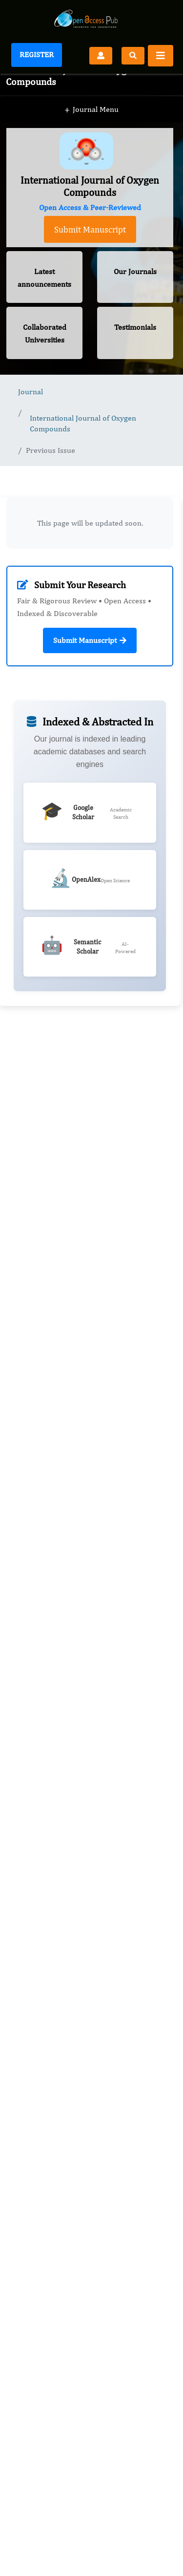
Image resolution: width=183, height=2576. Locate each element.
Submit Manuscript (90, 229)
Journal (30, 391)
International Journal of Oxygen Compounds (83, 423)
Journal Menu (91, 110)
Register (37, 54)
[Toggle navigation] (160, 55)
